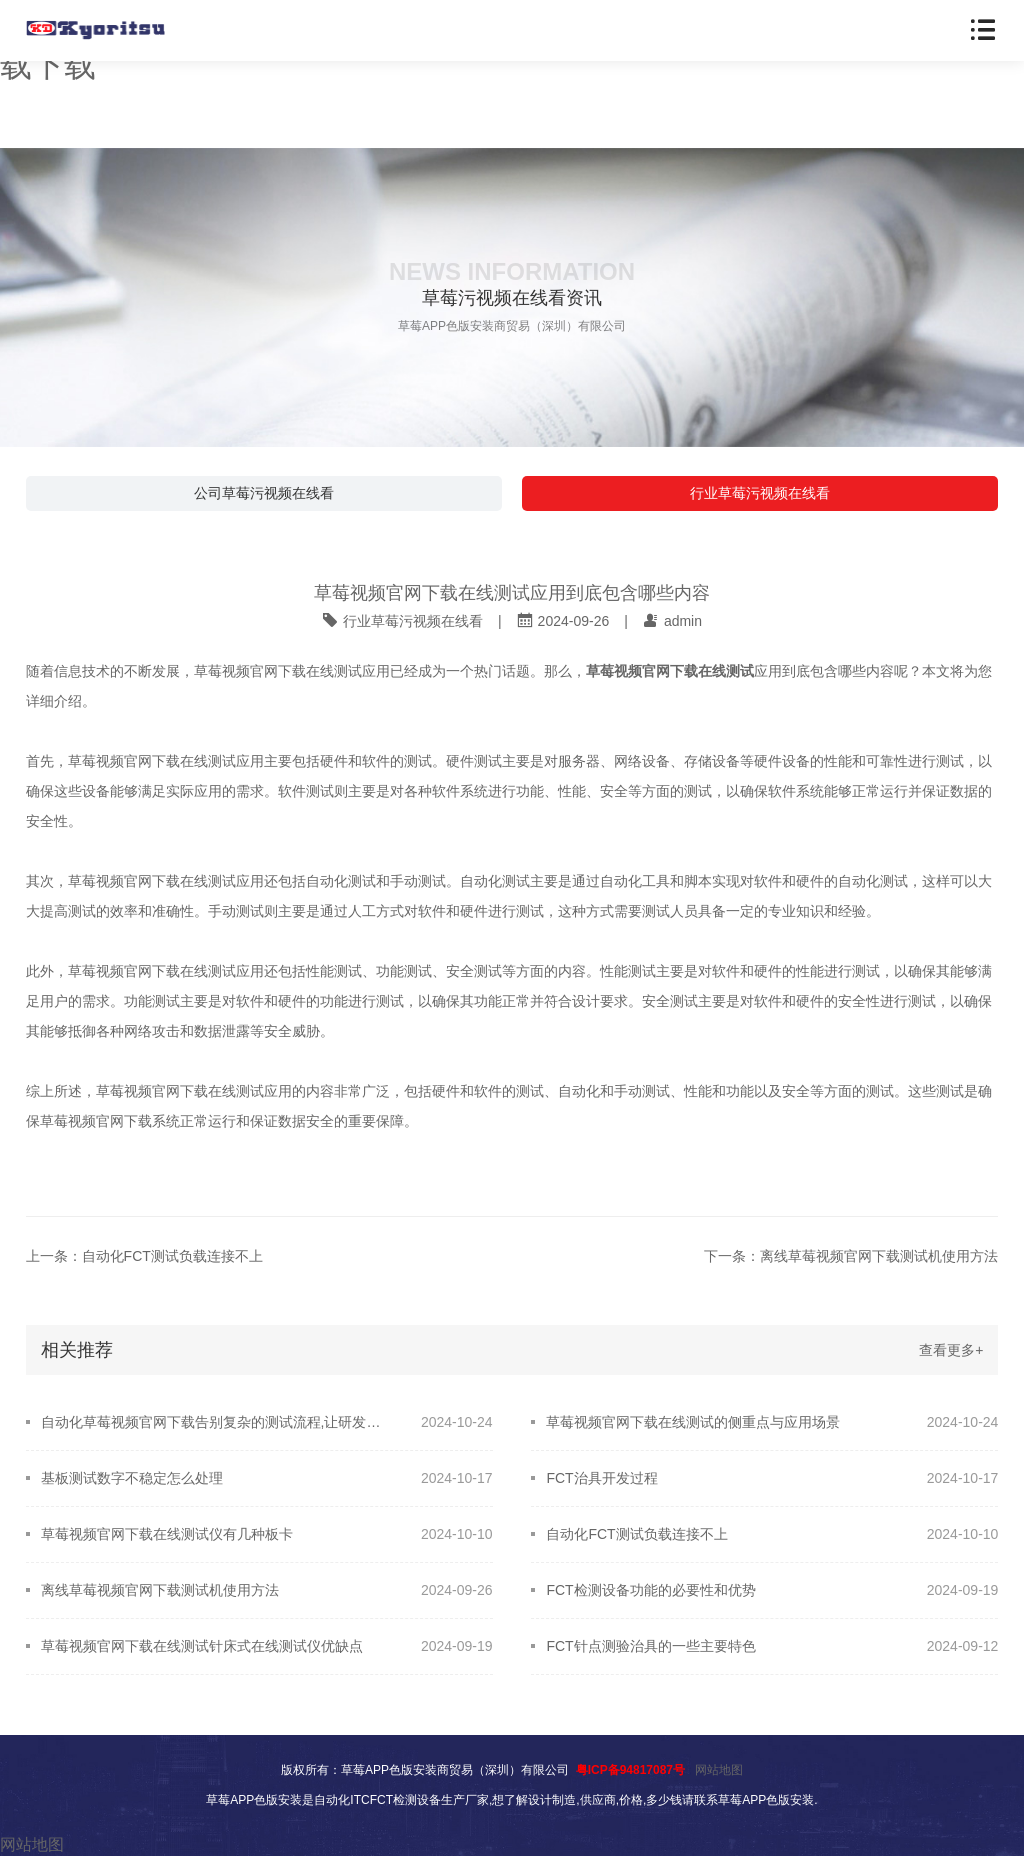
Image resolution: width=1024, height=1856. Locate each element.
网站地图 (719, 1770)
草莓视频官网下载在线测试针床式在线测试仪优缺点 (202, 1646)
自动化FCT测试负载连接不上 (636, 1534)
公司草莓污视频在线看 (264, 493)
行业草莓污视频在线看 (760, 493)
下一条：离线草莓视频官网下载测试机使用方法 (851, 1256)
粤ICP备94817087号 (630, 1770)
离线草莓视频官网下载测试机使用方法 (160, 1590)
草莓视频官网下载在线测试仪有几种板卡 (167, 1534)
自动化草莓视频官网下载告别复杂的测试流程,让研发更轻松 (217, 1422)
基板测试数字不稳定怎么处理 (132, 1478)
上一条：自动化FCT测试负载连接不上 (144, 1256)
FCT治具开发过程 (601, 1478)
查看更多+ (951, 1350)
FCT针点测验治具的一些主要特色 (650, 1646)
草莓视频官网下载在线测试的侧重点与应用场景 (693, 1422)
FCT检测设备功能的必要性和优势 (650, 1590)
